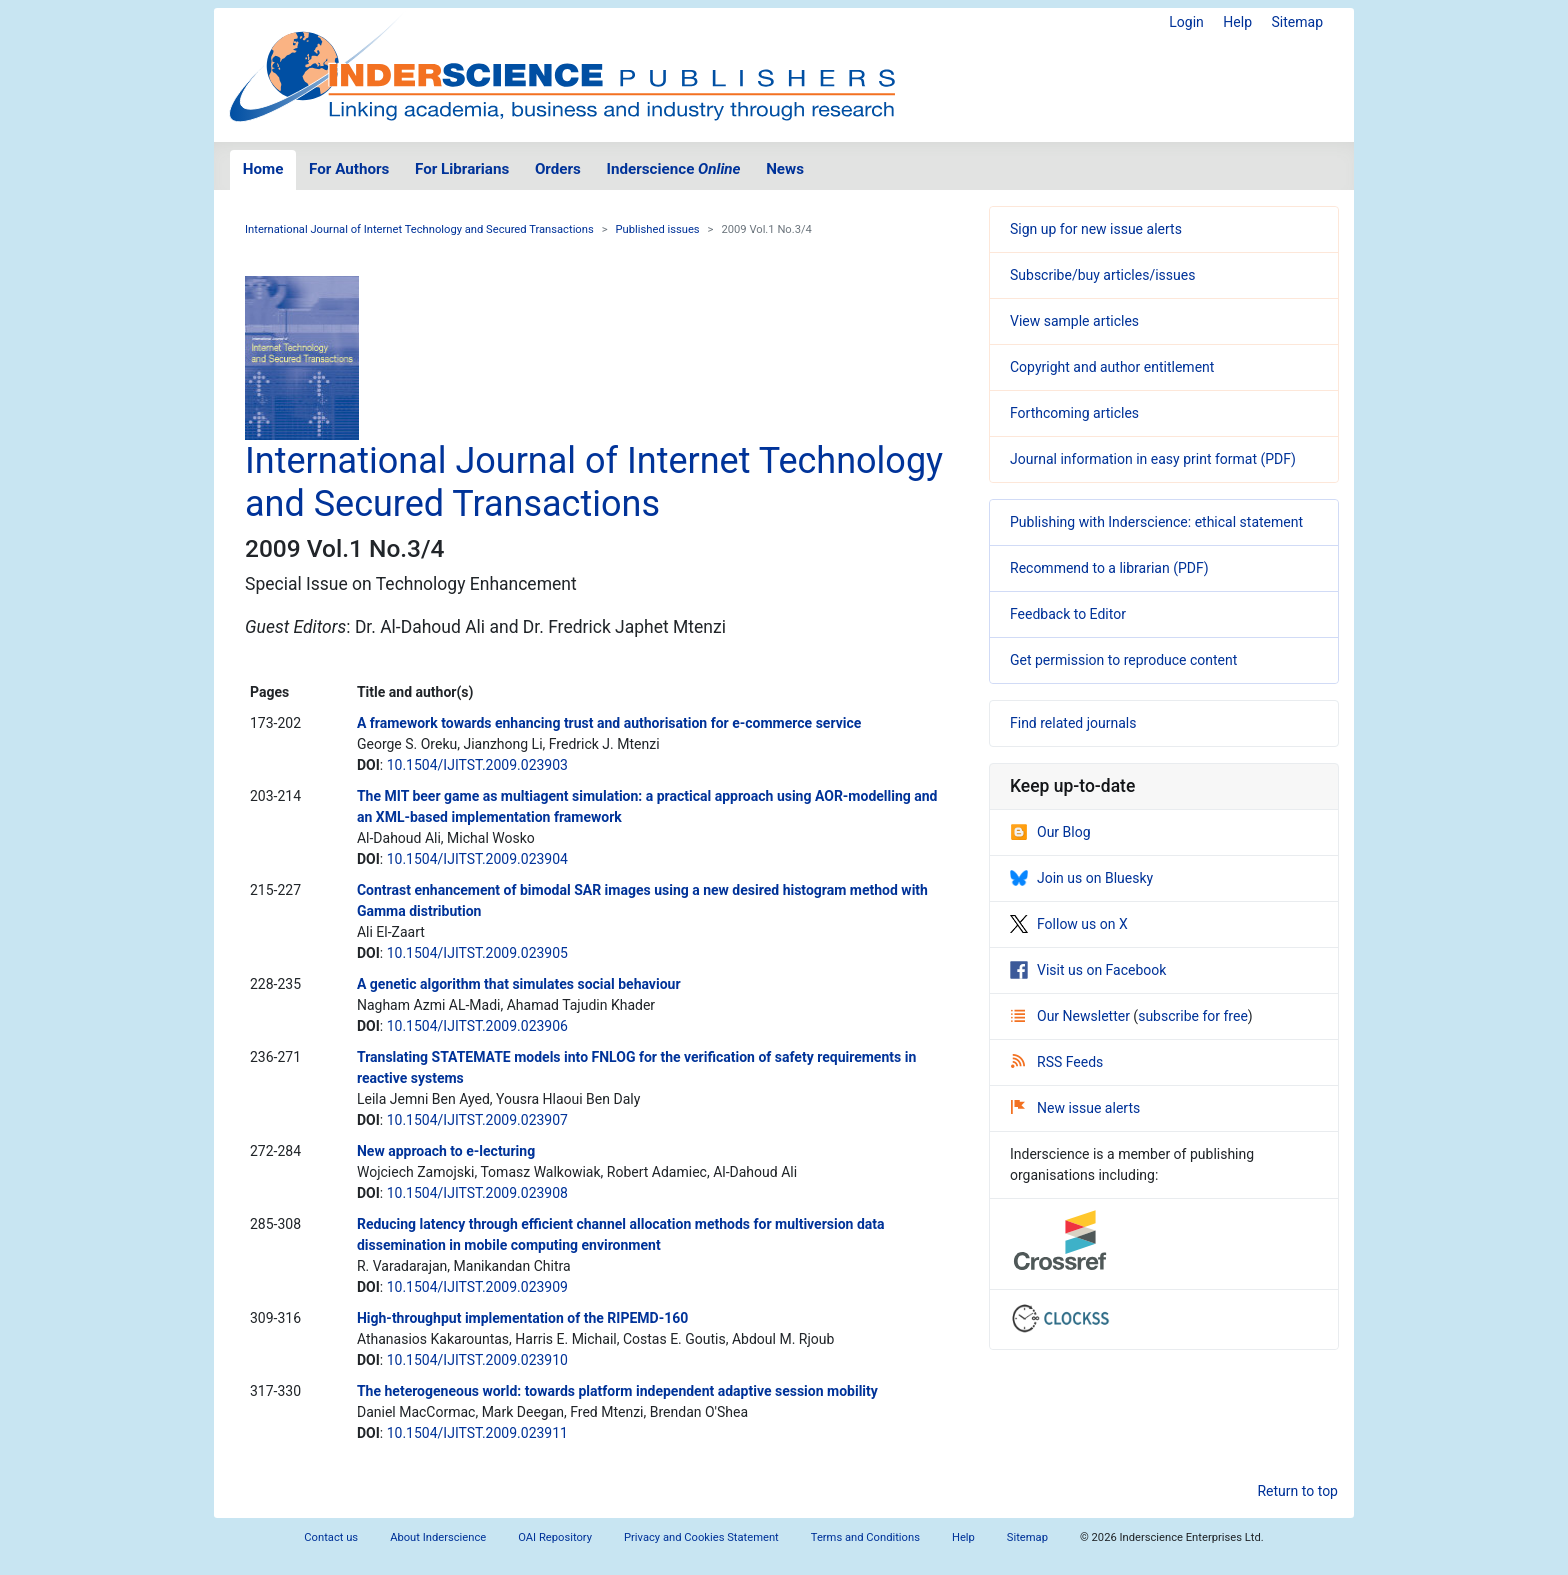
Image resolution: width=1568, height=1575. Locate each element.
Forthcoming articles (1074, 413)
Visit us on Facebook (1088, 970)
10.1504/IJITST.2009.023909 (477, 1287)
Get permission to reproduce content (1123, 660)
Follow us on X (1069, 924)
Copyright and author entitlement (1112, 367)
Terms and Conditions (865, 1537)
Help (1237, 22)
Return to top (1297, 1491)
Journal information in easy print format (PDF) (1153, 459)
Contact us (331, 1537)
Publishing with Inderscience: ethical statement (1156, 522)
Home (263, 169)
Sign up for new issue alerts (1096, 229)
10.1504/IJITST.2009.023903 (477, 765)
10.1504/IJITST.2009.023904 (477, 859)
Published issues (658, 229)
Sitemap (1297, 22)
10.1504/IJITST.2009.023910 (477, 1360)
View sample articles (1074, 321)
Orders (558, 169)
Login (1186, 22)
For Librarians (462, 169)
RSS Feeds (1057, 1062)
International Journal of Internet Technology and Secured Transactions (419, 229)
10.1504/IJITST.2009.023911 (477, 1433)
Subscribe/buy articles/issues (1102, 275)
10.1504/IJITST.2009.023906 (477, 1026)
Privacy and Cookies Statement (701, 1537)
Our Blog (1050, 832)
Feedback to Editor (1068, 614)
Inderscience (674, 169)
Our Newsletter (1072, 1016)
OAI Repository (555, 1537)
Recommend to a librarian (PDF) (1109, 568)
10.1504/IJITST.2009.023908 (477, 1193)
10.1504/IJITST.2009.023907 (477, 1120)
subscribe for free (1193, 1016)
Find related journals (1073, 723)
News (785, 169)
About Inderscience (438, 1537)
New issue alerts (1075, 1108)
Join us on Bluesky (1081, 878)
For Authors (349, 169)
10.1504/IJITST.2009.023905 (477, 953)
